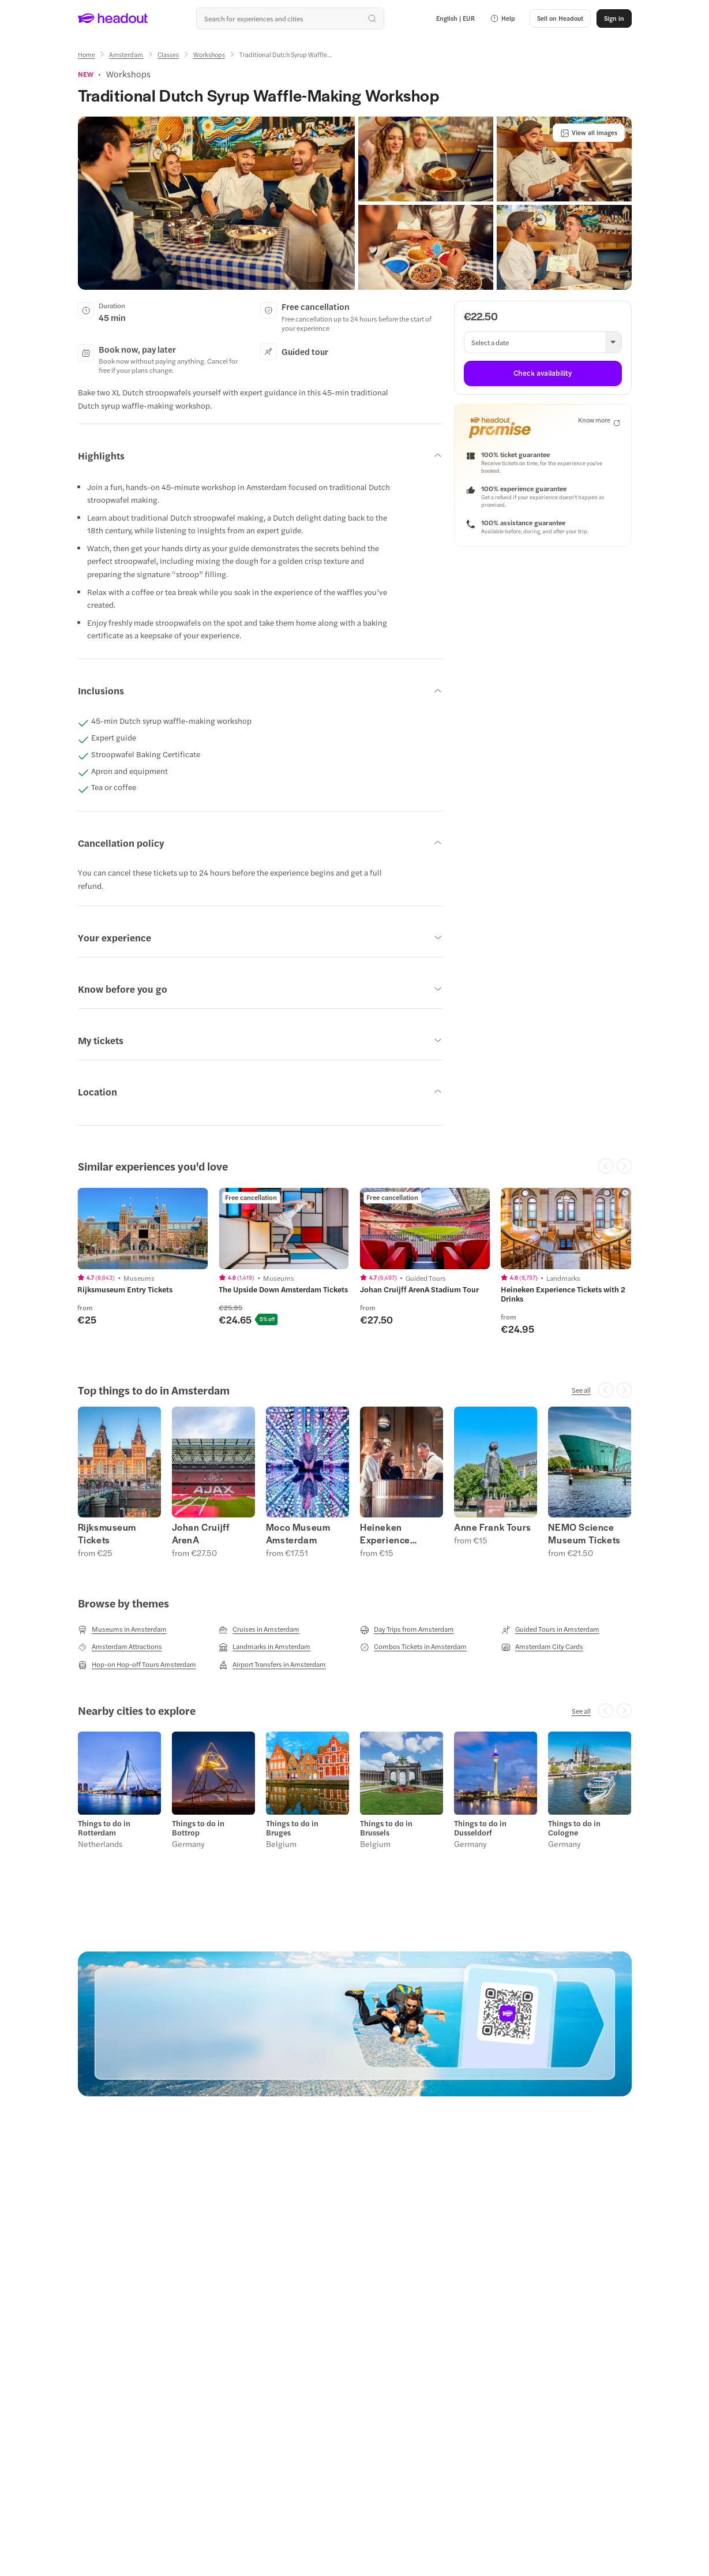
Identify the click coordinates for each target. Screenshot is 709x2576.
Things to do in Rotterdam (104, 1828)
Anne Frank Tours (492, 1527)
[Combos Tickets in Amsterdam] (413, 1647)
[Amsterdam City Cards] (542, 1647)
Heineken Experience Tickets (385, 1533)
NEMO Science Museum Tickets (584, 1533)
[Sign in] (614, 18)
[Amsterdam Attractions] (120, 1647)
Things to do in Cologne (574, 1828)
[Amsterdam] (126, 54)
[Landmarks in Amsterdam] (264, 1647)
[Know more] (599, 420)
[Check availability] (542, 373)
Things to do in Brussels (386, 1828)
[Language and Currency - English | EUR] (455, 18)
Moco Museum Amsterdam (298, 1533)
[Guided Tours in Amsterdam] (550, 1629)
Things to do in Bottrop (198, 1828)
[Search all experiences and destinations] (290, 18)
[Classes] (168, 54)
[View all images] (589, 133)
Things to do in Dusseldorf (480, 1828)
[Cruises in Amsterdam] (259, 1629)
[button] (502, 18)
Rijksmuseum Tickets (107, 1533)
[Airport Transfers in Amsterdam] (272, 1664)
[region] (354, 1266)
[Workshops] (209, 54)
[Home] (86, 54)
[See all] (581, 1389)
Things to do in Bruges (292, 1828)
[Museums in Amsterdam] (122, 1629)
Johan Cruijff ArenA (201, 1533)
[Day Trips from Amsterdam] (407, 1629)
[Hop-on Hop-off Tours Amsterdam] (137, 1664)
